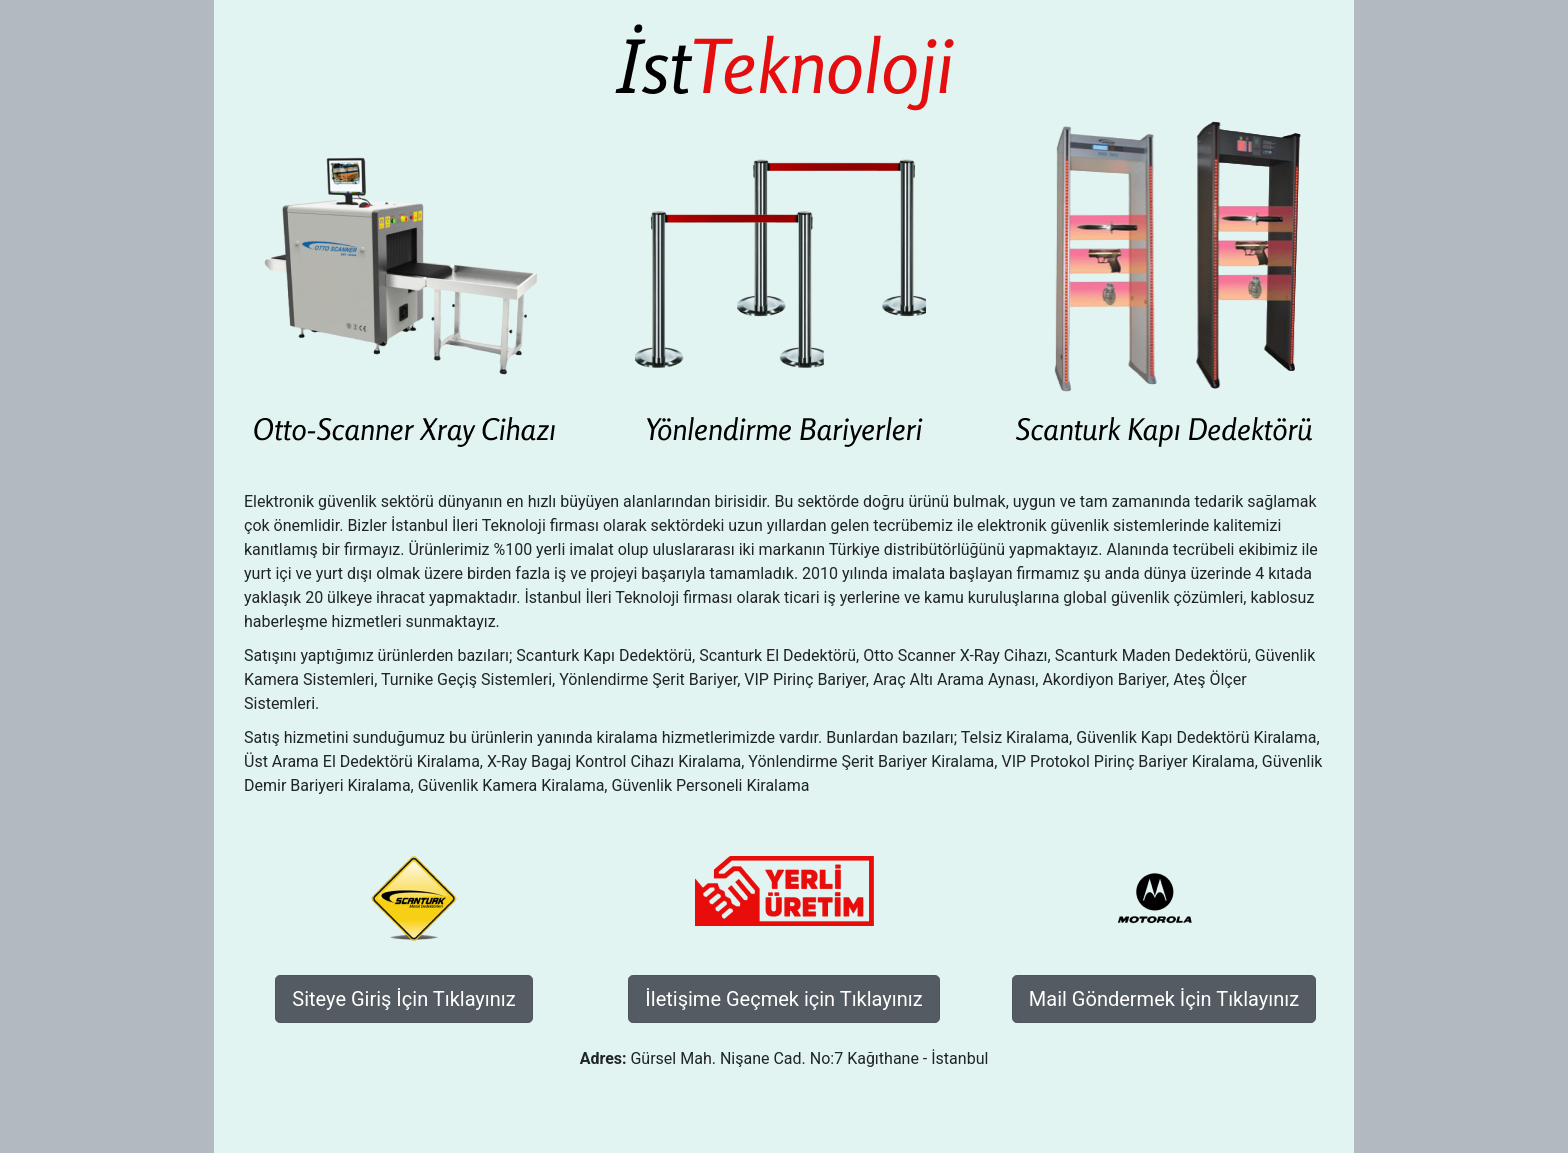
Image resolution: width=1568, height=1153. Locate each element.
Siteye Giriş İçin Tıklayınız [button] (403, 999)
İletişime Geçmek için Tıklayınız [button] (783, 999)
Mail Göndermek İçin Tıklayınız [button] (1164, 999)
